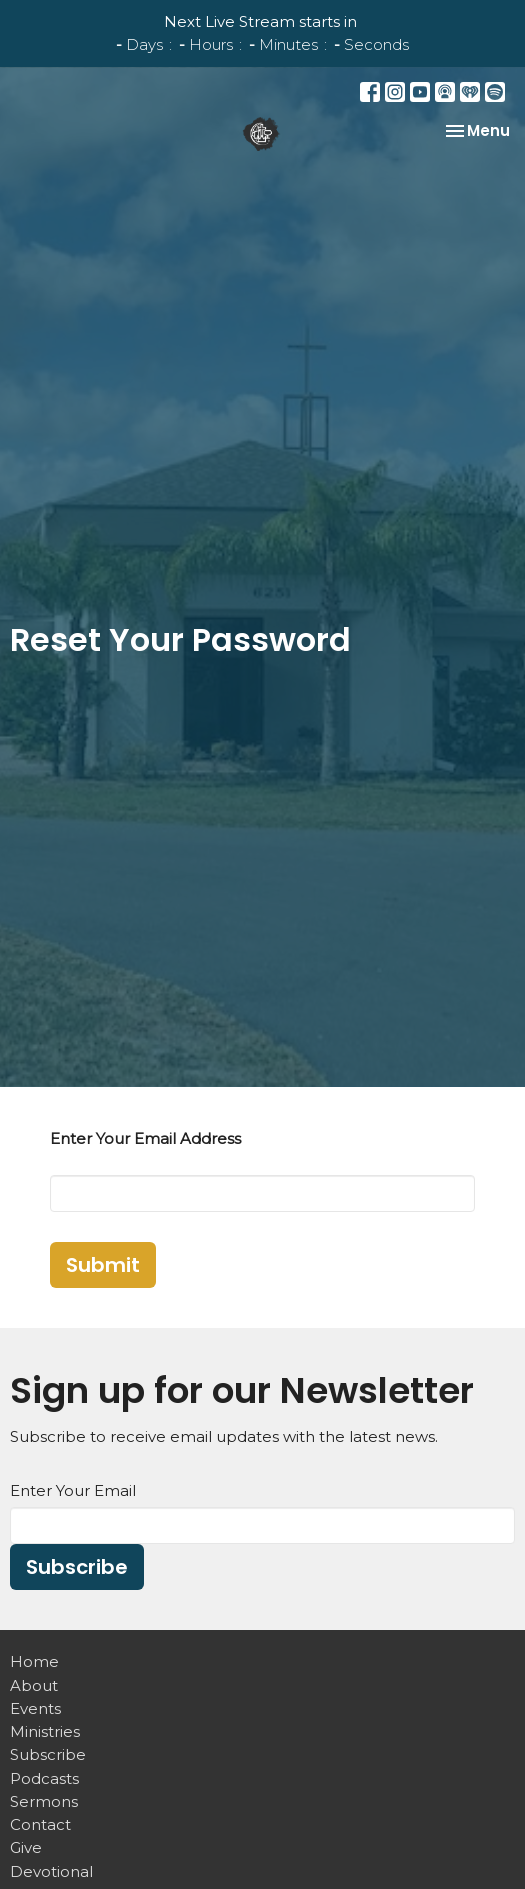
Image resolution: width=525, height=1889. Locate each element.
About (34, 1685)
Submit (103, 1265)
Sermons (44, 1801)
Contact (40, 1824)
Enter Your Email (73, 1490)
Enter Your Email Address (145, 1138)
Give (26, 1847)
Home (34, 1661)
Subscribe (77, 1567)
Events (35, 1708)
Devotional (51, 1871)
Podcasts (44, 1778)
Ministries (45, 1731)
